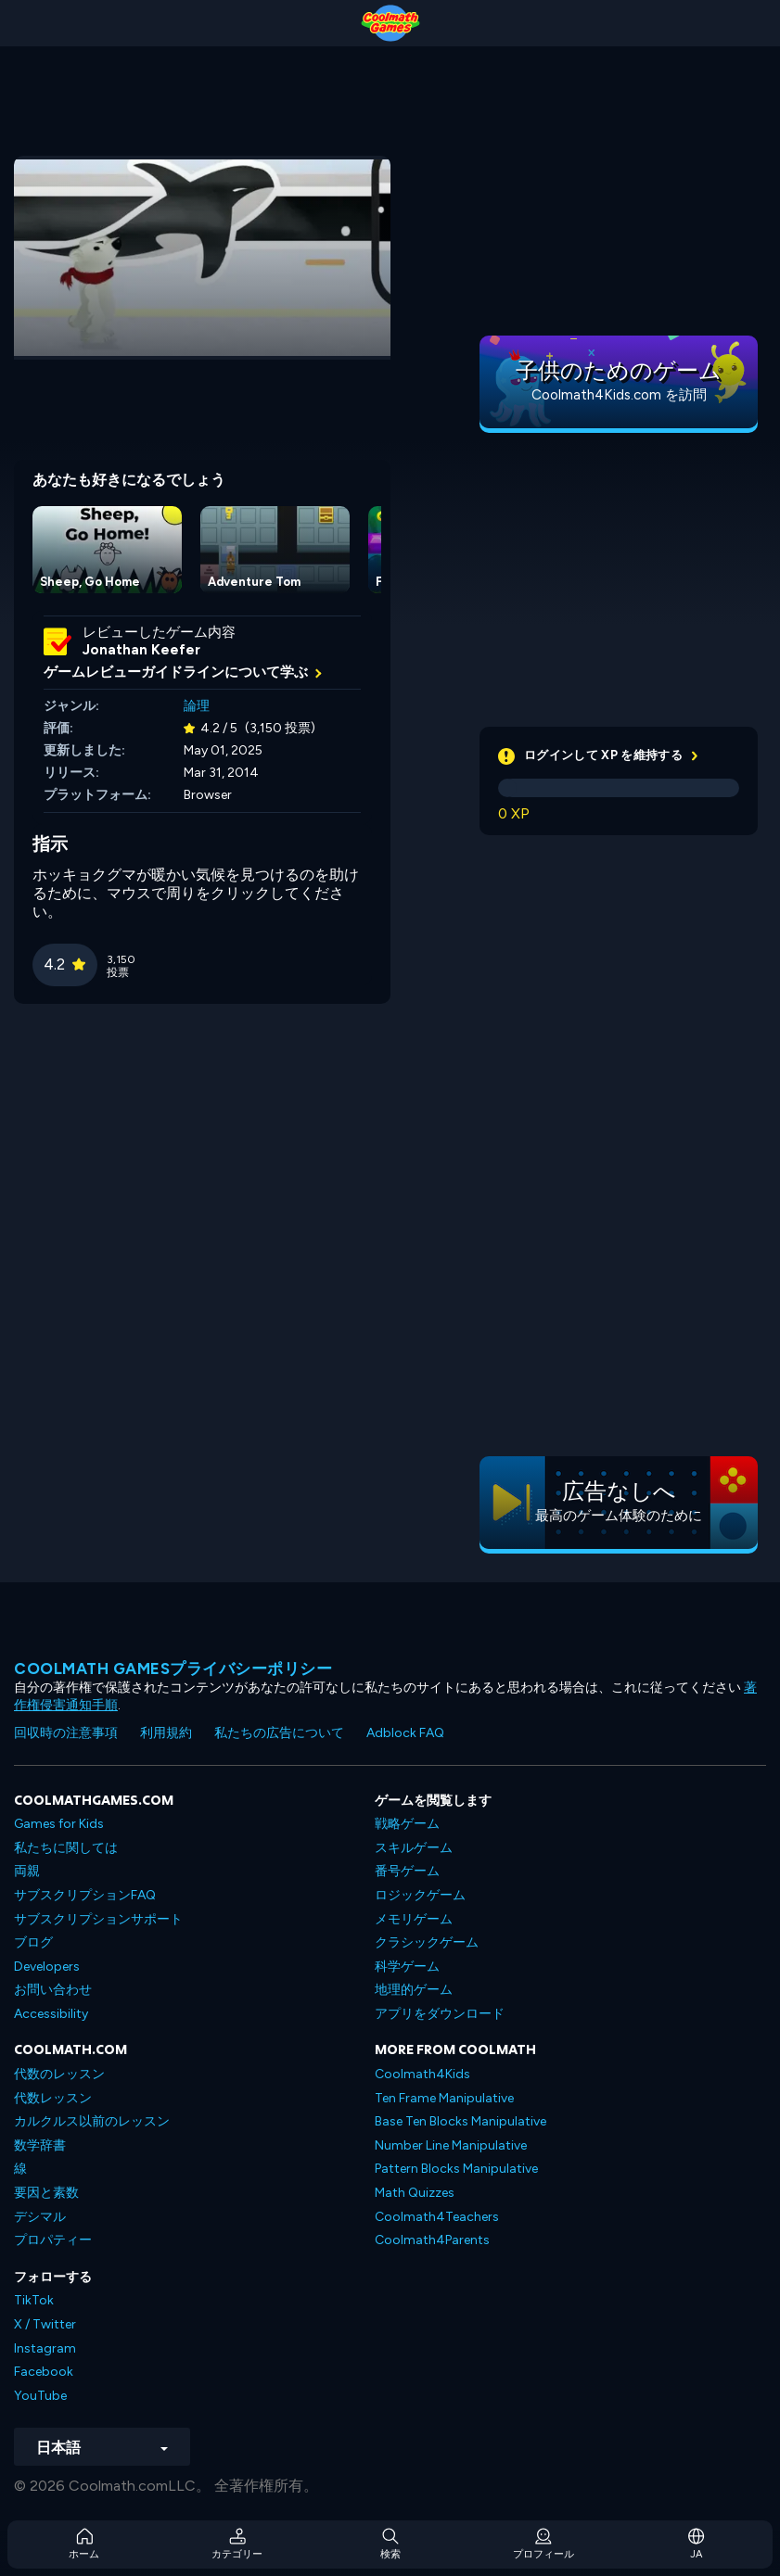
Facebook (43, 2371)
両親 (27, 1871)
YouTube (40, 2396)
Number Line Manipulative (451, 2145)
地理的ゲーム (414, 1990)
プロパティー (53, 2240)
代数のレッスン (59, 2074)
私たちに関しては (66, 1848)
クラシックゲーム (427, 1942)
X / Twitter (45, 2324)
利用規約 (166, 1733)
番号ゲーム (407, 1871)
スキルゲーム (414, 1848)
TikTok (34, 2300)
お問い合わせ (53, 1990)
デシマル (40, 2217)
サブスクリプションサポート (98, 1919)
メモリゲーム (414, 1919)
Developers (47, 1966)
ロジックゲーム (420, 1895)
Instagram (45, 2348)
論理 (197, 706)
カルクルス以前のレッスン (92, 2121)
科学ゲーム (407, 1966)
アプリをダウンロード (440, 2014)
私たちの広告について (279, 1733)
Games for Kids (59, 1824)
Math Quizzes (414, 2193)
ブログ (33, 1942)
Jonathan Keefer (141, 649)
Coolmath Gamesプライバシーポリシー (173, 1668)
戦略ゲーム (407, 1824)
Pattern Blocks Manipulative (456, 2168)
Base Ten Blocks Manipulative (460, 2121)
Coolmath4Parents (432, 2240)
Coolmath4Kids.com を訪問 (619, 395)
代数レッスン (53, 2098)
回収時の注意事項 (66, 1733)
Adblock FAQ (405, 1733)
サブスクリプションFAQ (85, 1895)
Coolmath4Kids (422, 2074)
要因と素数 (46, 2193)
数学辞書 (40, 2145)
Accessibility (51, 2014)
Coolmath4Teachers (437, 2217)
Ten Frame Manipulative (444, 2098)
